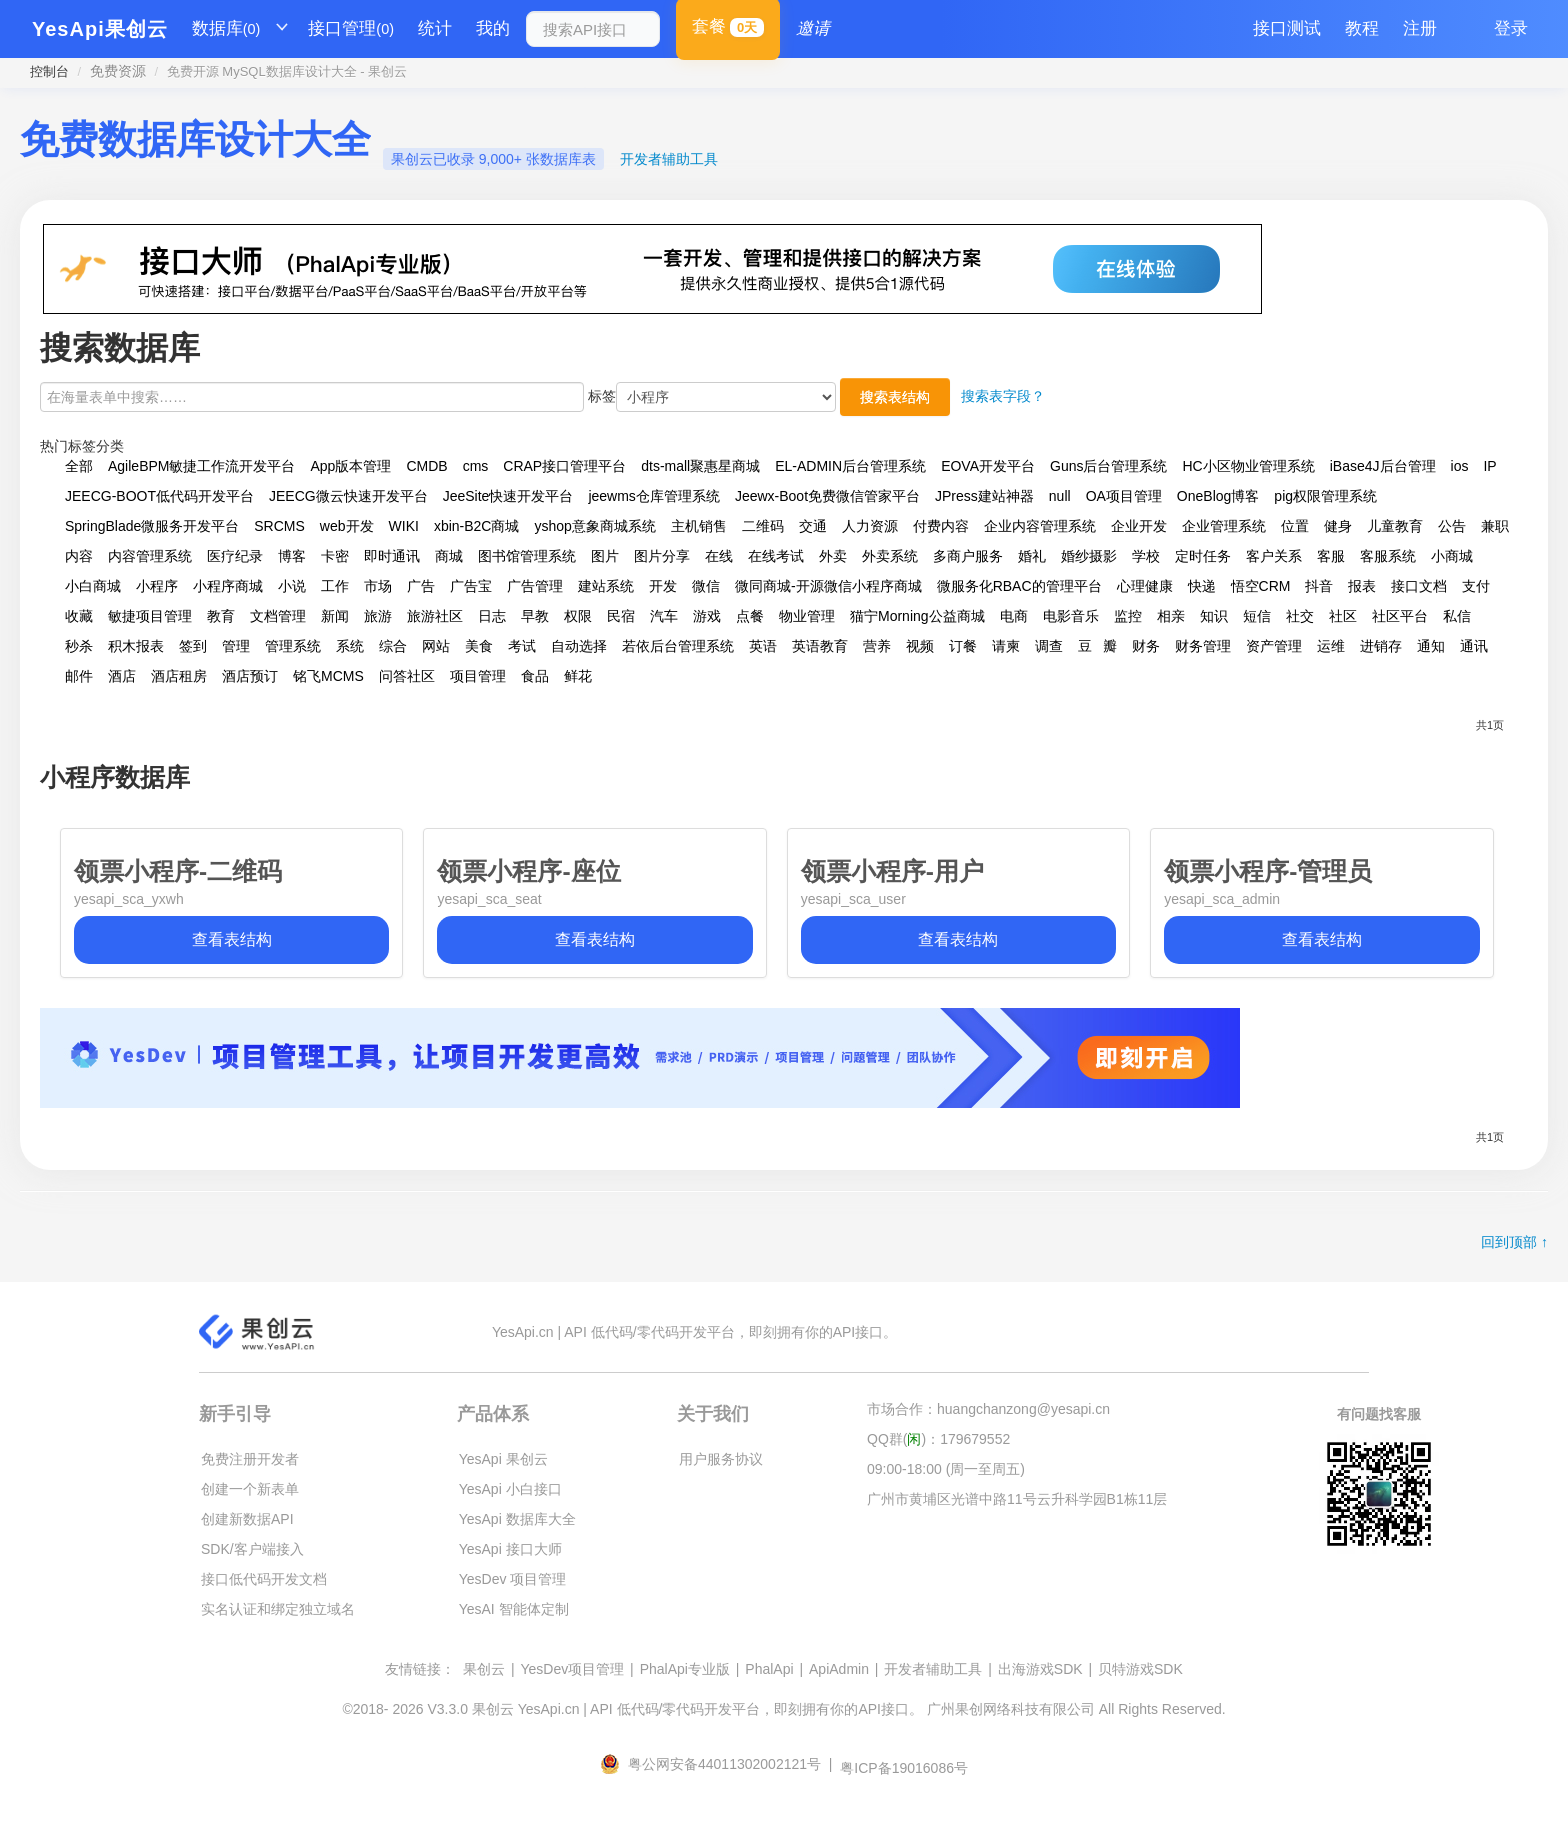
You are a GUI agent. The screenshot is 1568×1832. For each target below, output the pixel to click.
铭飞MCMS (328, 676)
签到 (193, 646)
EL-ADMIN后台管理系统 (850, 466)
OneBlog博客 (1218, 496)
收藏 (79, 616)
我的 (493, 28)
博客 (292, 556)
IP (1489, 466)
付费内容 (941, 526)
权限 (578, 616)
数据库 (226, 29)
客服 (1331, 556)
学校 (1146, 556)
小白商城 (93, 586)
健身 (1338, 526)
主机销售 (699, 526)
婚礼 (1032, 556)
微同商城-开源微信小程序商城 (828, 586)
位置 (1295, 526)
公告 (1452, 526)
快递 (1202, 586)
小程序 (157, 586)
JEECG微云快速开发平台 (348, 496)
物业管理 (807, 616)
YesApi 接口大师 (510, 1549)
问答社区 (407, 676)
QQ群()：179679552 (938, 1439)
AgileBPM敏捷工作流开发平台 (201, 466)
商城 (449, 556)
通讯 (1474, 646)
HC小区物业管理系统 (1248, 466)
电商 (1014, 616)
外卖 (833, 556)
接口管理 (351, 29)
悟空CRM (1261, 586)
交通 (813, 526)
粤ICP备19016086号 (904, 1768)
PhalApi (769, 1669)
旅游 (378, 616)
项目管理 (478, 676)
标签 (602, 396)
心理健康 (1145, 586)
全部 (79, 466)
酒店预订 (250, 676)
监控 (1128, 616)
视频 (920, 646)
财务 (1146, 646)
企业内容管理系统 (1040, 526)
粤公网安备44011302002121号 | (718, 1764)
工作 (335, 586)
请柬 (1006, 646)
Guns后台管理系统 (1108, 466)
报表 (1362, 586)
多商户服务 (968, 556)
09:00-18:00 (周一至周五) (946, 1469)
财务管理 (1203, 646)
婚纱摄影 (1089, 556)
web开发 (347, 526)
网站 (436, 646)
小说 (292, 586)
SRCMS (279, 526)
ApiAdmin (839, 1669)
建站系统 (606, 586)
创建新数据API (247, 1519)
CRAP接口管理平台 (564, 466)
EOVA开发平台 (988, 466)
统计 (435, 28)
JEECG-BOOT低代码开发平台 (159, 496)
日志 (492, 616)
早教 (535, 616)
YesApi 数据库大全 (517, 1519)
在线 (719, 556)
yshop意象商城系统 (594, 526)
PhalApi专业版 (685, 1669)
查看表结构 (232, 939)
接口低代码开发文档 (264, 1579)
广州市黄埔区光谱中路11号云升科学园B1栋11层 (1017, 1499)
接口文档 (1419, 586)
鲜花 (578, 676)
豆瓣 (1097, 646)
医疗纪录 (235, 556)
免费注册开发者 (250, 1459)
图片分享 (662, 556)
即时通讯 (392, 556)
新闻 (335, 616)
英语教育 (820, 646)
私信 (1457, 616)
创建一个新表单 (250, 1489)
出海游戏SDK (1040, 1669)
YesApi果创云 (100, 29)
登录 (1511, 28)
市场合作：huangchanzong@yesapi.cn (988, 1409)
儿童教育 (1395, 526)
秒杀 (79, 646)
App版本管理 (350, 466)
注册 (1420, 28)
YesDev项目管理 (572, 1669)
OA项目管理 (1124, 496)
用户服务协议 (721, 1459)
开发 (663, 586)
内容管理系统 (150, 556)
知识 (1214, 616)
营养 (877, 646)
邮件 (79, 676)
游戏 (707, 616)
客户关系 (1274, 556)
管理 (236, 646)
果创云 (484, 1669)
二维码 (763, 526)
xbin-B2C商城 (477, 526)
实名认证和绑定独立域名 (278, 1609)
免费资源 (118, 71)
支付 (1476, 586)
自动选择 (579, 646)
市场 (378, 586)
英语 (763, 646)
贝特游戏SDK (1140, 1669)
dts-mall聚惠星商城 (700, 466)
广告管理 (535, 586)
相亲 (1171, 616)
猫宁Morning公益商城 (917, 616)
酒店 (122, 676)
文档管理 (278, 616)
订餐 (963, 646)
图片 (605, 556)
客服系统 (1388, 556)
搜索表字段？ (1003, 396)
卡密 (335, 556)
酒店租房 (179, 676)
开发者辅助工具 (669, 159)
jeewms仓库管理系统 (653, 496)
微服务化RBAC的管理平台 (1019, 586)
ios (1460, 466)
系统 (350, 646)
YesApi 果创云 (503, 1459)
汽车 (664, 616)
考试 (522, 646)
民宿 (621, 616)
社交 (1300, 616)
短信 (1257, 616)
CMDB (426, 466)
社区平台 (1400, 616)
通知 (1431, 646)
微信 (706, 586)
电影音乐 (1071, 616)
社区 (1343, 616)
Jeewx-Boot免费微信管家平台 (827, 496)
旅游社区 (435, 616)
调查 (1049, 646)
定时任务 (1203, 556)
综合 (393, 646)
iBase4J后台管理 (1383, 466)
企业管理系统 (1224, 526)
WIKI (404, 526)
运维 (1331, 646)
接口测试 (1287, 28)
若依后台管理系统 (678, 646)
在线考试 (776, 556)
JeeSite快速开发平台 (508, 496)
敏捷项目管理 (150, 616)
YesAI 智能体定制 (514, 1609)
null (1060, 496)
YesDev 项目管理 (513, 1579)
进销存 (1381, 646)
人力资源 (870, 526)
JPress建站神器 (984, 496)
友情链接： (420, 1669)
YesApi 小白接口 (510, 1489)
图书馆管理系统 (527, 556)
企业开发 (1139, 526)
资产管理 (1274, 646)
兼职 (1495, 526)
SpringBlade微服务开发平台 (152, 526)
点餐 (750, 616)
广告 (421, 586)
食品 (535, 676)
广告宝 (471, 586)
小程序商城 (228, 586)
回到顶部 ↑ (1514, 1242)
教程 (1362, 28)
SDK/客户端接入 (252, 1549)
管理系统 (293, 646)
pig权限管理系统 (1325, 496)
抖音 (1319, 586)
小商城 (1452, 556)
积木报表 (136, 646)
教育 (221, 616)
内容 (79, 556)
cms (476, 466)
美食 (479, 646)
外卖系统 (890, 556)
